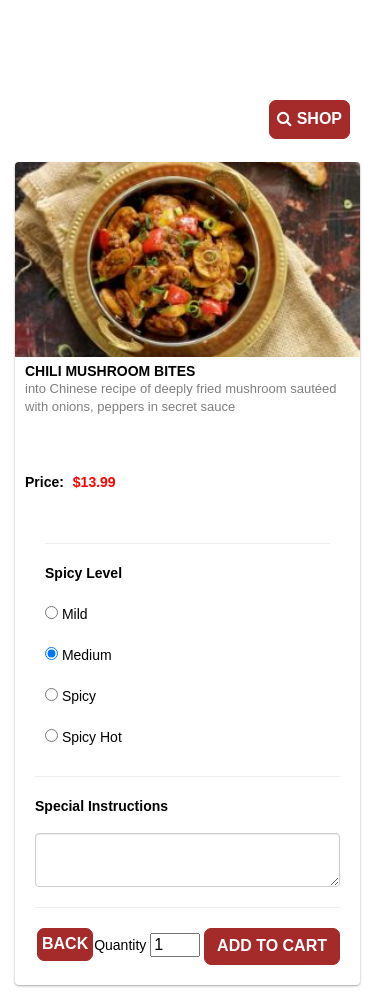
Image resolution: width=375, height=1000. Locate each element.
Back (65, 943)
